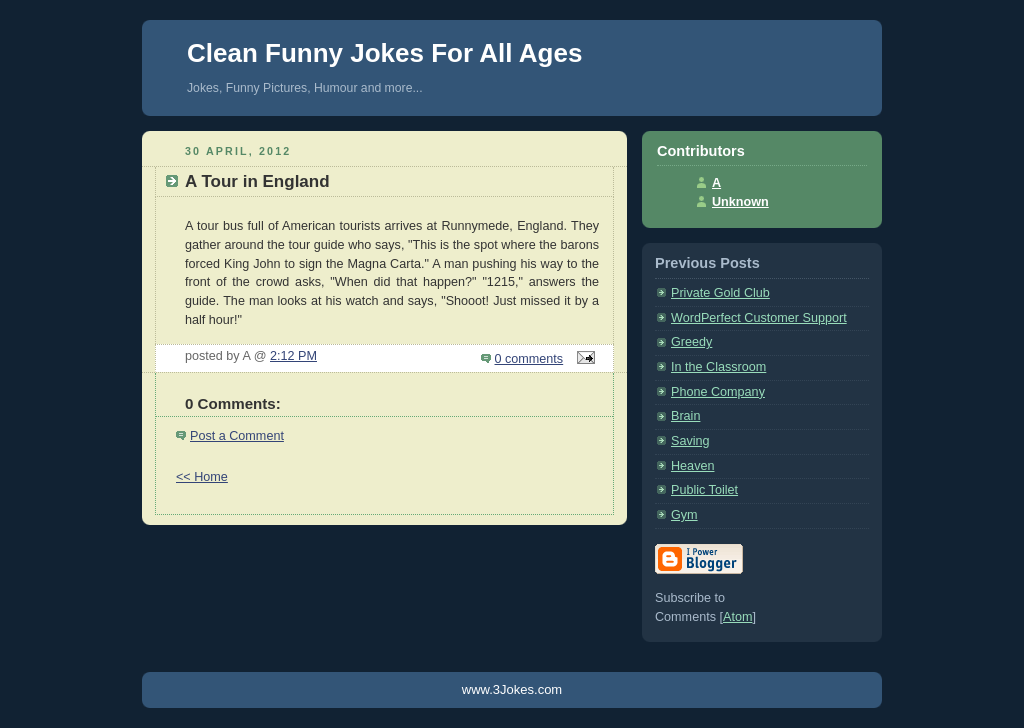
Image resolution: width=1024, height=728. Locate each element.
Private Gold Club (720, 293)
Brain (685, 416)
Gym (684, 515)
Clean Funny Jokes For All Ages (384, 53)
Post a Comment (237, 436)
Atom (737, 617)
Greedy (691, 342)
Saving (690, 441)
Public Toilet (704, 490)
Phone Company (718, 392)
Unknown (740, 202)
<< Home (202, 477)
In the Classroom (718, 367)
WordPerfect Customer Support (759, 318)
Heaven (692, 466)
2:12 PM (293, 356)
